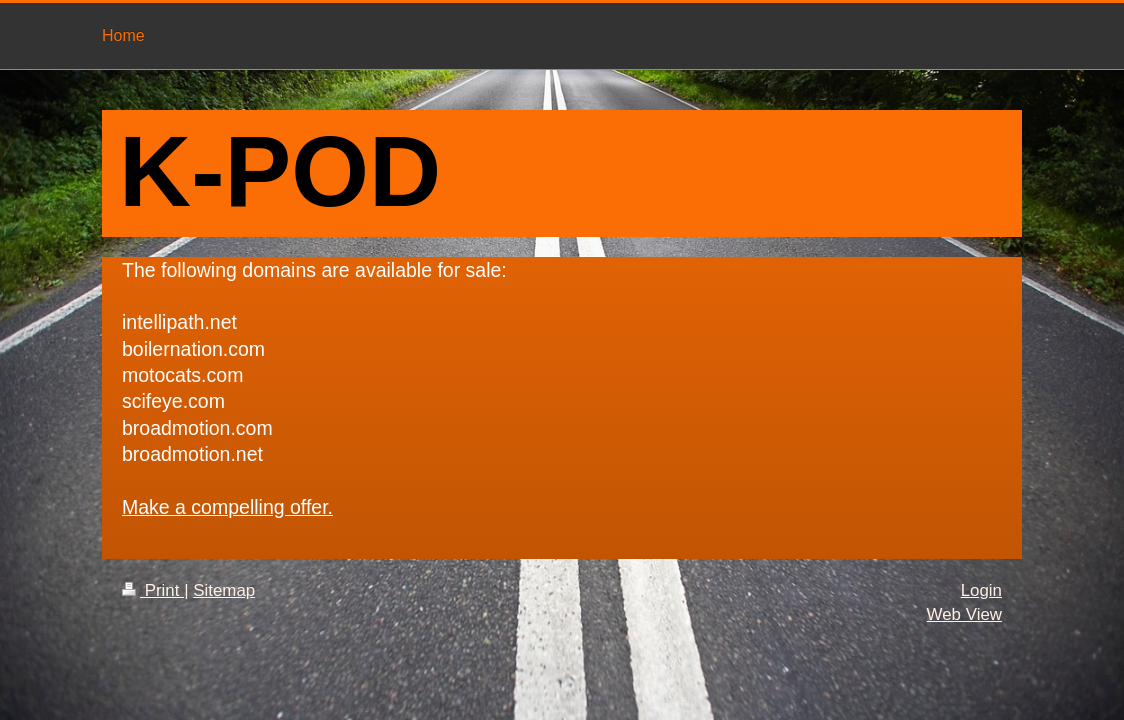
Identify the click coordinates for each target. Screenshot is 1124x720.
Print (153, 590)
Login (981, 590)
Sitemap (224, 590)
